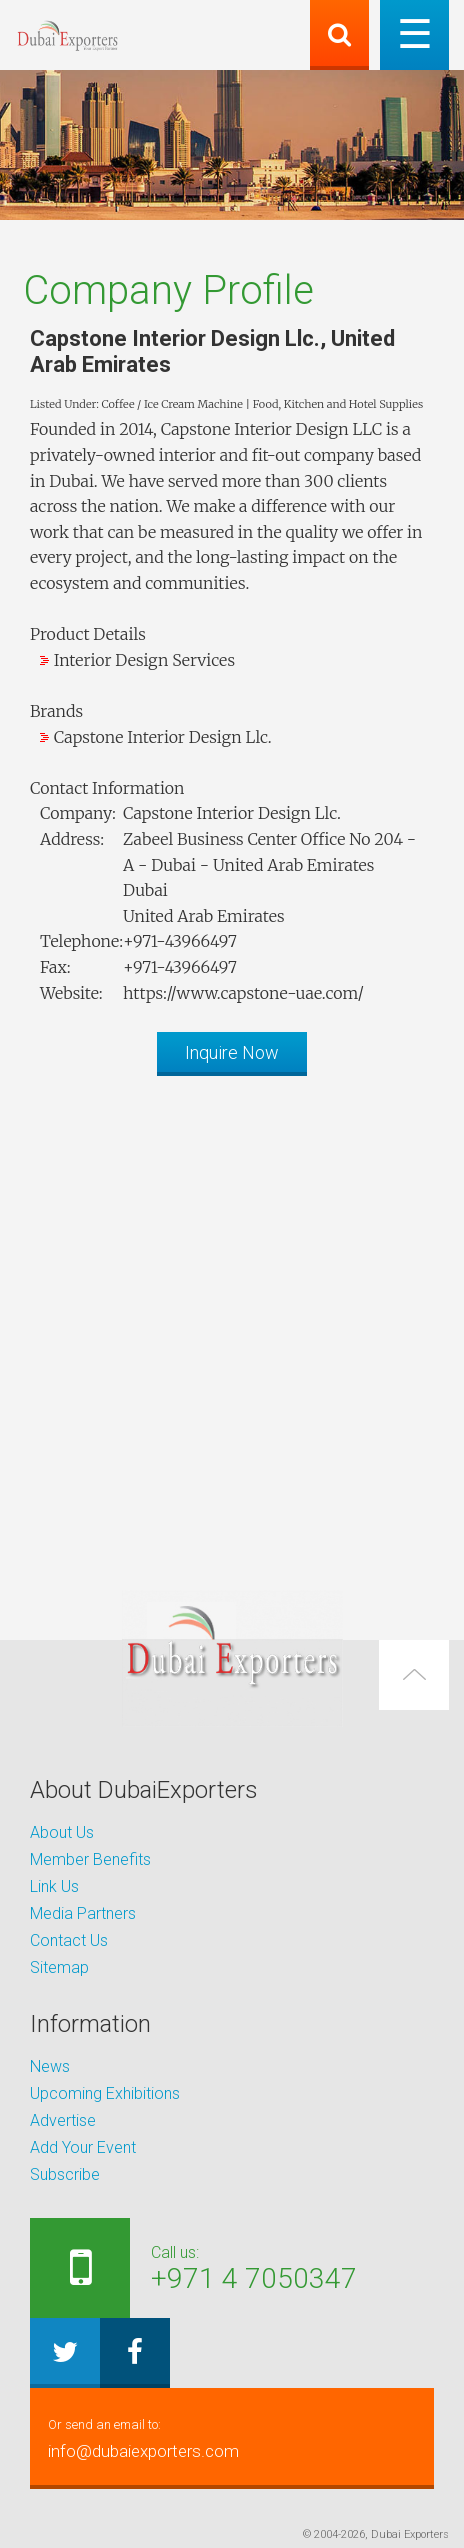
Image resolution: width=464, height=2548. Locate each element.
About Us (62, 1832)
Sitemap (59, 1967)
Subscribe (65, 2174)
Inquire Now (232, 1052)
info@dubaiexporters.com (232, 2436)
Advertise (63, 2120)
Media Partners (83, 1913)
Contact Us (69, 1940)
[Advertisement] (232, 1323)
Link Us (54, 1886)
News (50, 2066)
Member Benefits (90, 1859)
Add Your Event (83, 2147)
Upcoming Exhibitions (105, 2093)
